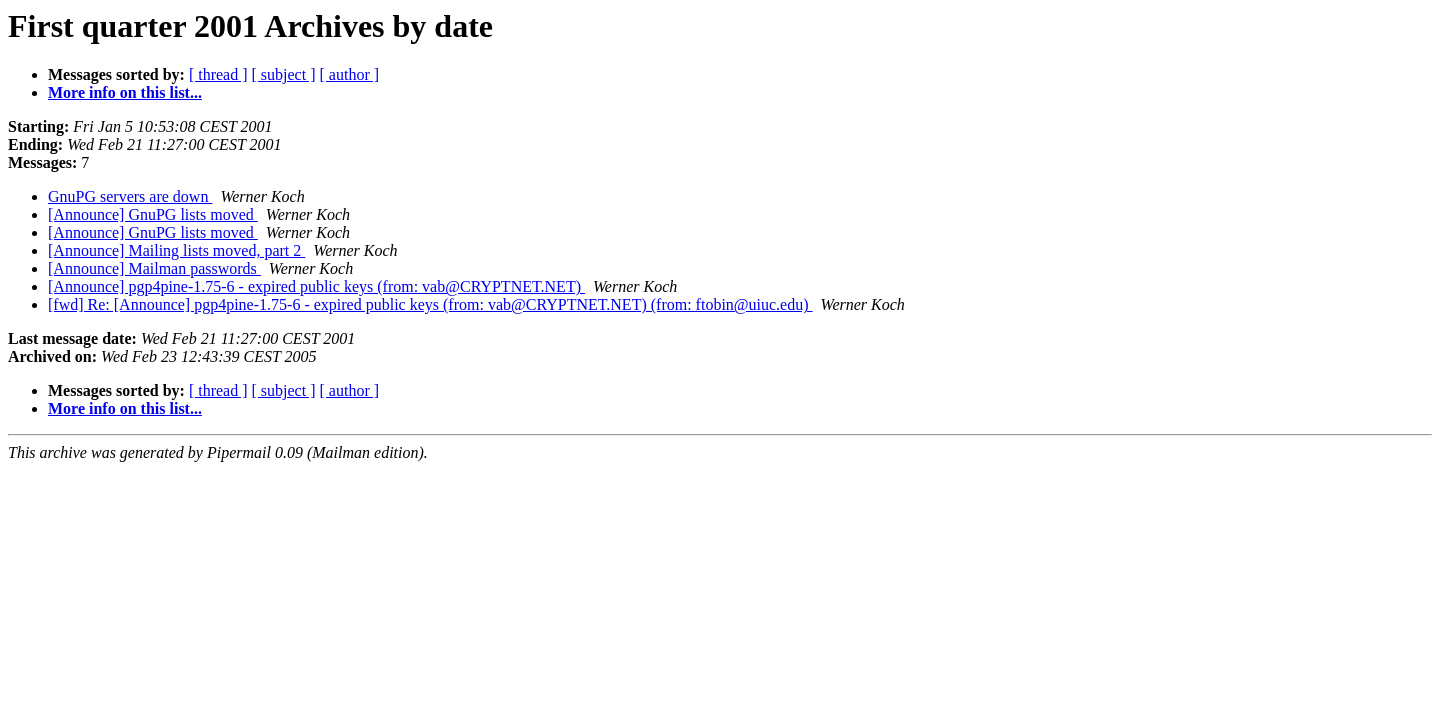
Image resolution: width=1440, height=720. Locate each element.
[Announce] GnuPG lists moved (153, 214)
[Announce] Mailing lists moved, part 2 (176, 250)
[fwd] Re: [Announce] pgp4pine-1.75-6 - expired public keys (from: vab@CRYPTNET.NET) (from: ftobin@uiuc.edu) (430, 304)
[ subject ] (284, 74)
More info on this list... (125, 92)
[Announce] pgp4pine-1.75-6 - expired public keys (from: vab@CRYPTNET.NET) (316, 286)
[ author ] (350, 74)
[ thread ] (218, 74)
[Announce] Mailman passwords (154, 268)
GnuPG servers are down (130, 196)
